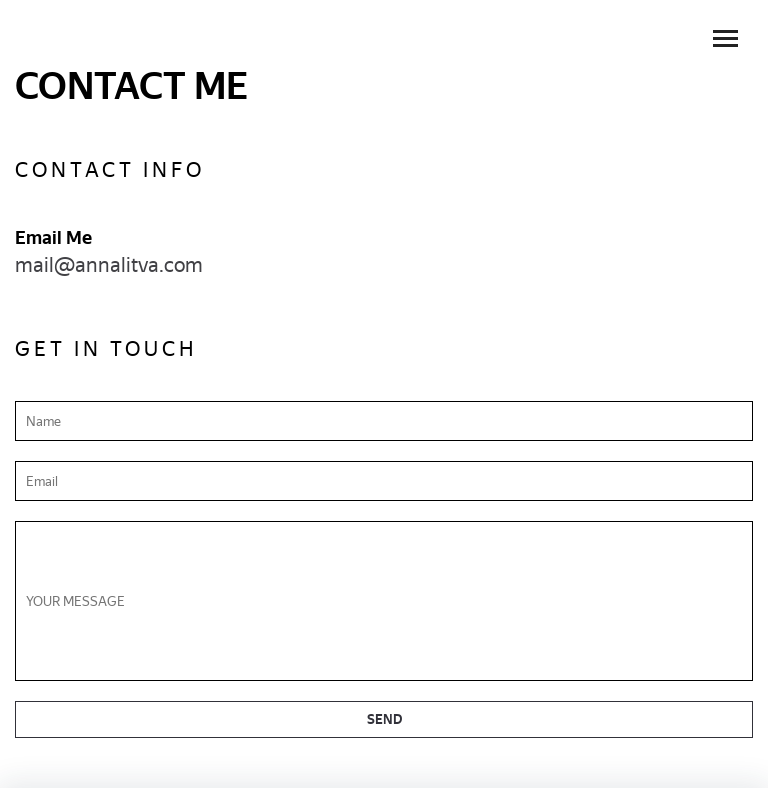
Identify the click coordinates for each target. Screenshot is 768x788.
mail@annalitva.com (109, 265)
